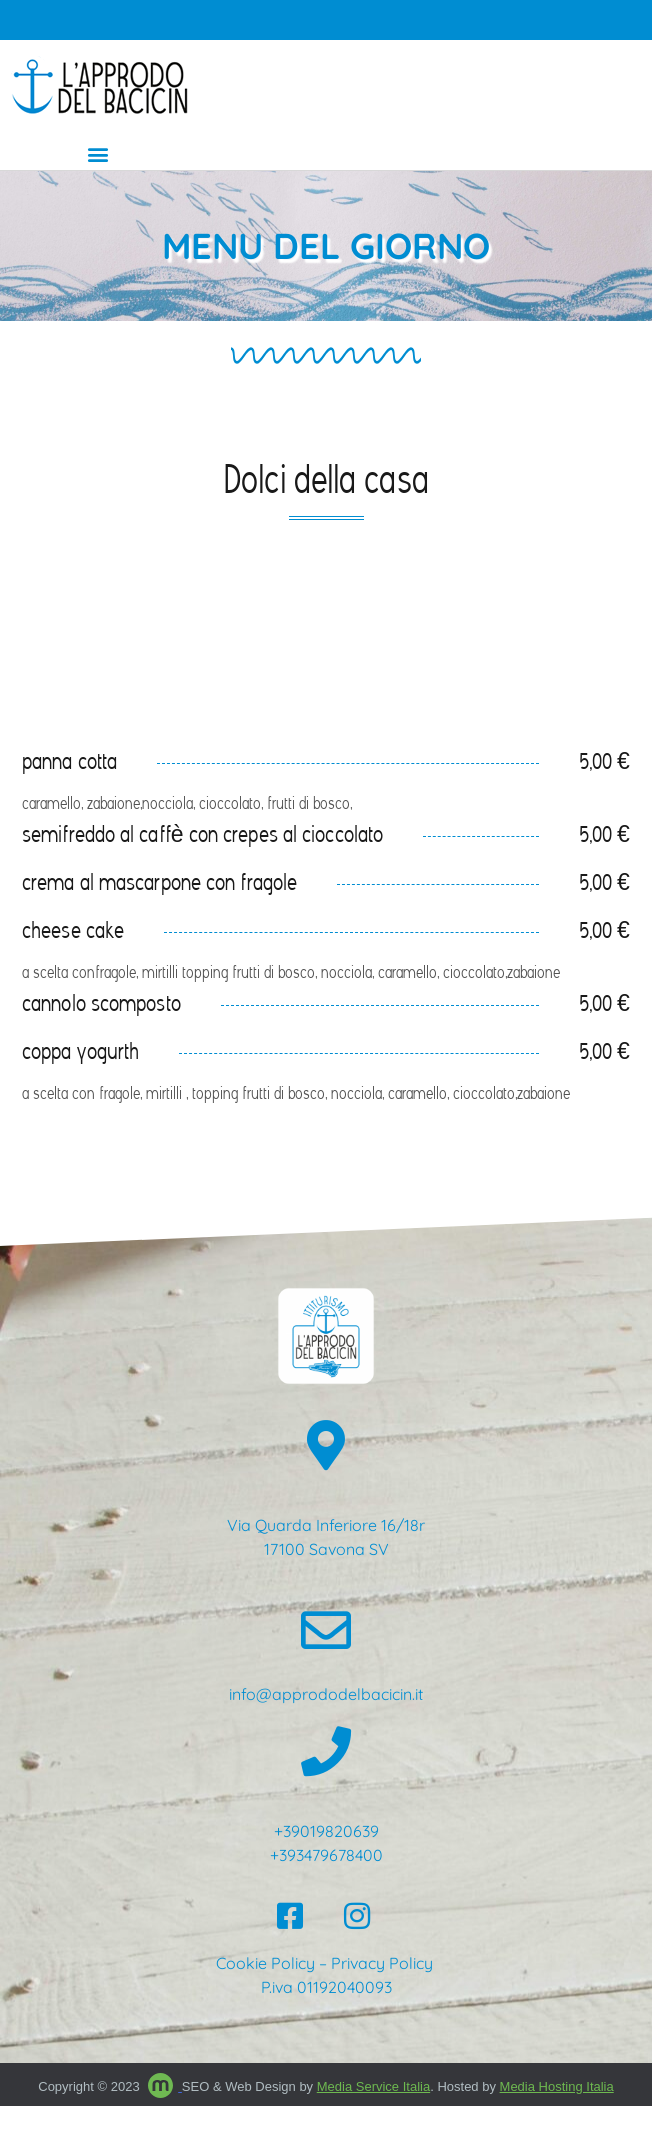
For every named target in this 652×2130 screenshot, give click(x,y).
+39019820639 (326, 1831)
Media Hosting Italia (557, 2086)
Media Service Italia (373, 2086)
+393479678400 (326, 1855)
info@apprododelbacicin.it (326, 1694)
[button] (97, 153)
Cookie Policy (265, 1963)
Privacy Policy (384, 1963)
